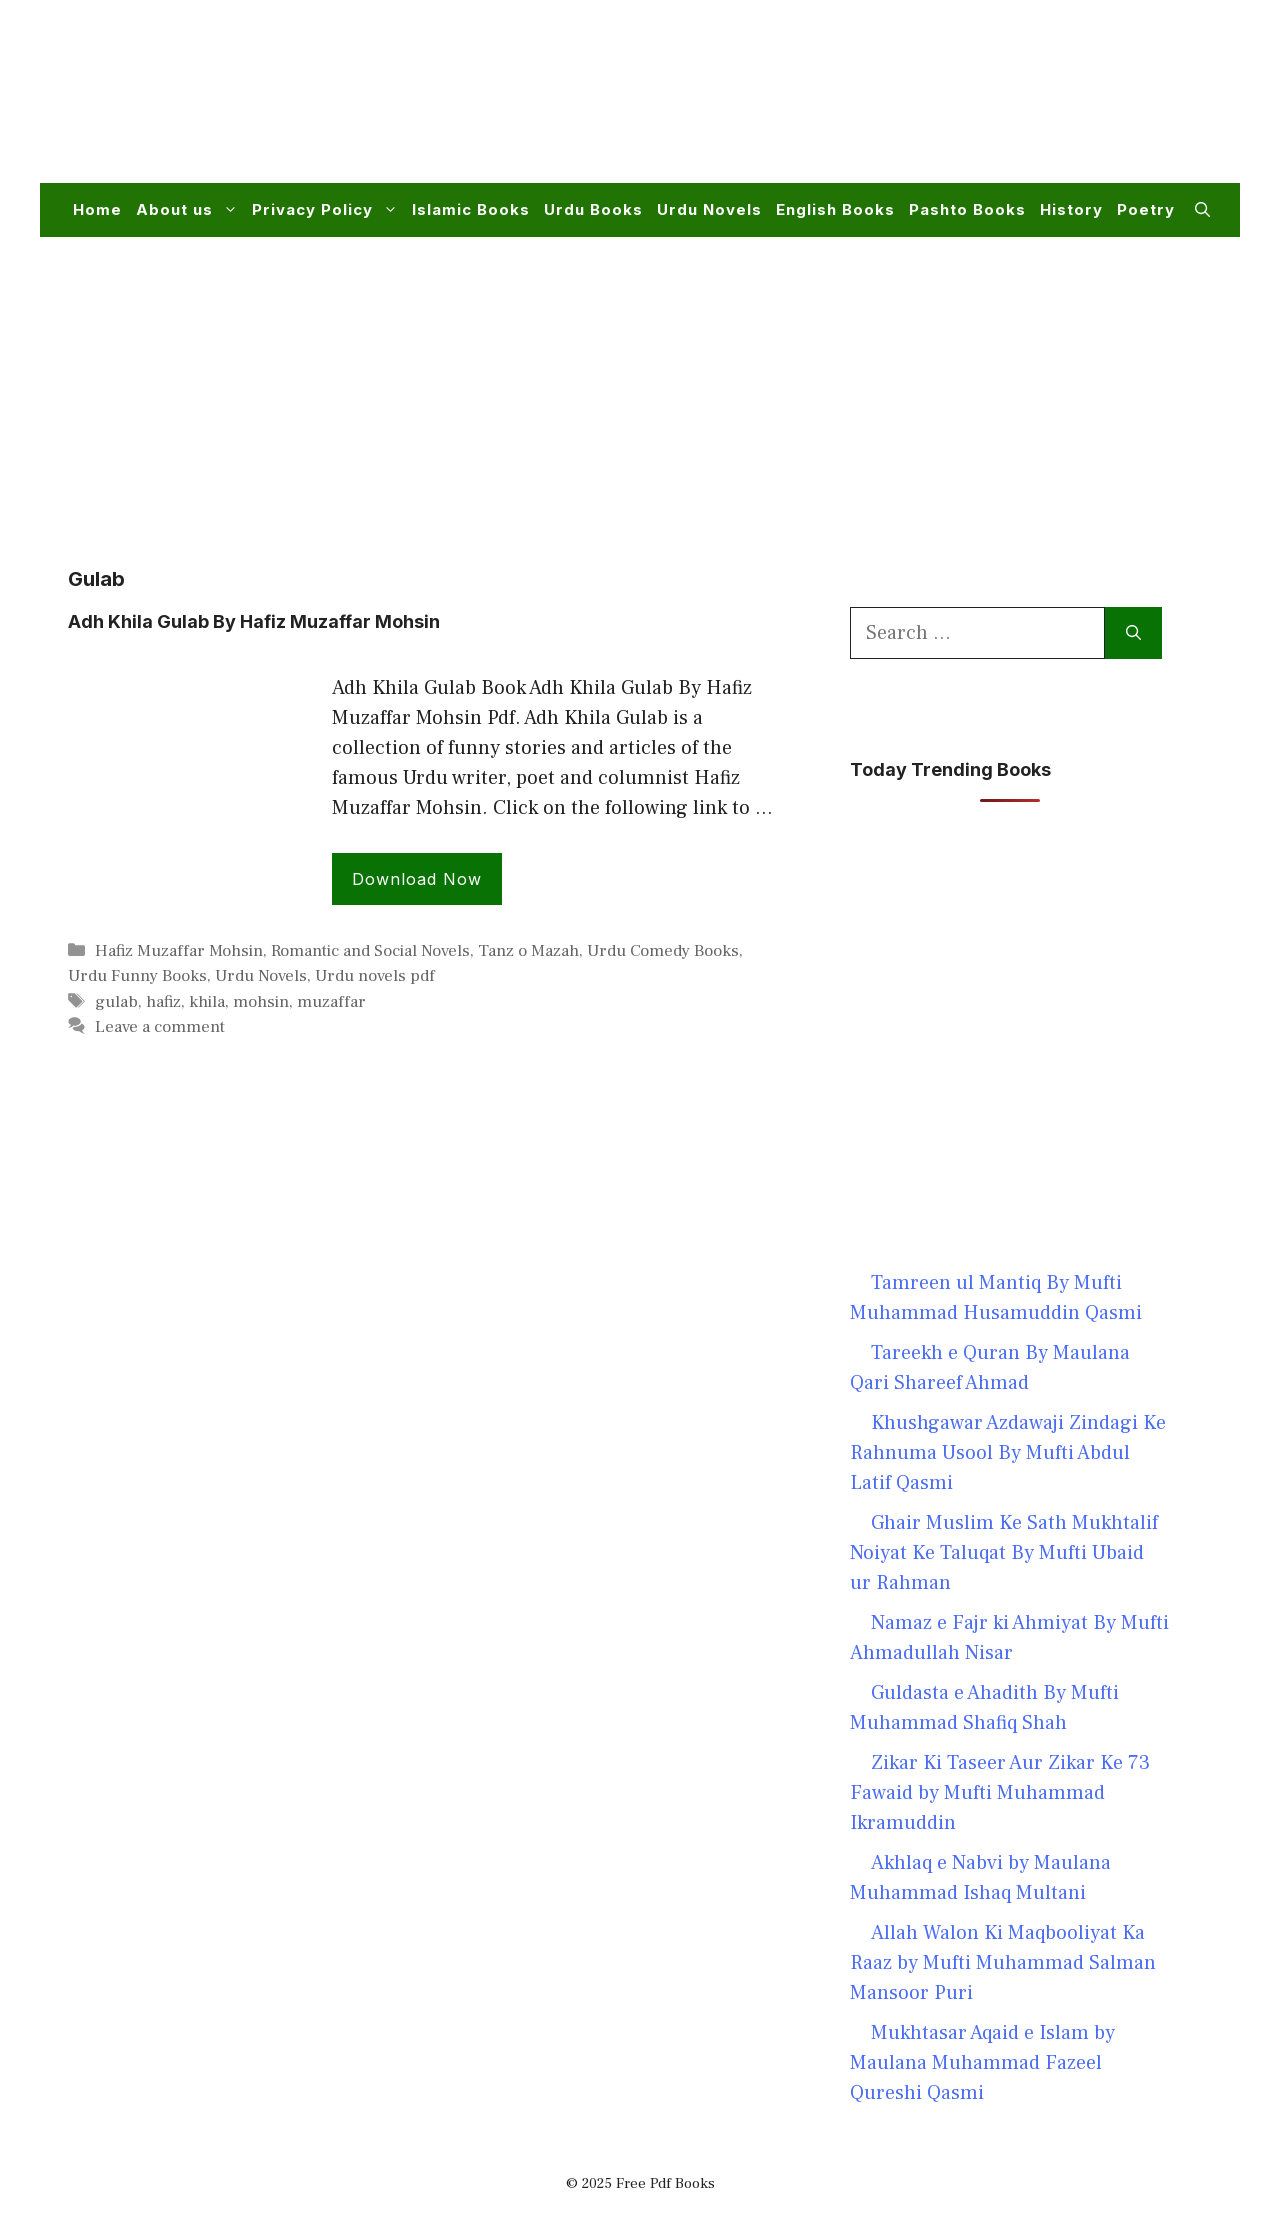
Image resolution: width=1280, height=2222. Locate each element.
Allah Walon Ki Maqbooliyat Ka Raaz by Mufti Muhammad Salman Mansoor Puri (1003, 1963)
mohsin (261, 1002)
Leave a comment (160, 1027)
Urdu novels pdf (375, 976)
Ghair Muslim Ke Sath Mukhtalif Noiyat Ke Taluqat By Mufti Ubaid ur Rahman (1004, 1553)
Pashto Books (967, 209)
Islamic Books (471, 209)
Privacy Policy (328, 210)
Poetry (1146, 209)
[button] (1202, 210)
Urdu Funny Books (137, 976)
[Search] (1133, 633)
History (1071, 209)
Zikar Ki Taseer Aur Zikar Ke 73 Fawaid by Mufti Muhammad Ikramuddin (1000, 1793)
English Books (835, 209)
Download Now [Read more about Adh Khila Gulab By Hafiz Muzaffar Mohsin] (417, 879)
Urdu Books (593, 209)
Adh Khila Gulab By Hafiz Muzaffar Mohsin (254, 621)
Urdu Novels (709, 209)
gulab (116, 1002)
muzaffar (331, 1002)
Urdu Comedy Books (663, 951)
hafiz (163, 1002)
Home (97, 209)
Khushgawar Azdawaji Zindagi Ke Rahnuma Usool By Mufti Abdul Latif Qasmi (1008, 1453)
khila (207, 1002)
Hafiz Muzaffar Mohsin (179, 951)
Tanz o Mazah (528, 951)
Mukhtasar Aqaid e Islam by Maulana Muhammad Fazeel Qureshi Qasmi (982, 2063)
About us (190, 210)
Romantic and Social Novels (370, 951)
